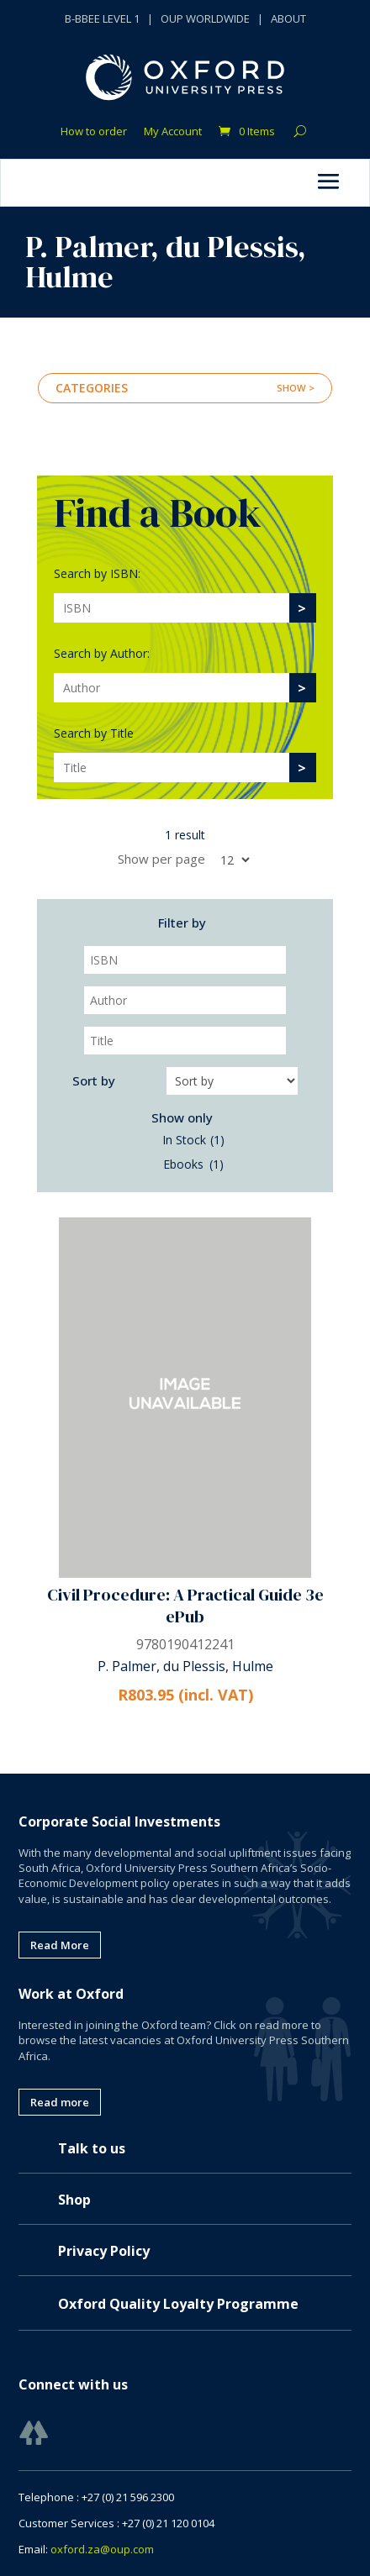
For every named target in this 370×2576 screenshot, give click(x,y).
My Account (173, 132)
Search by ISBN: (97, 573)
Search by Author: (102, 653)
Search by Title (94, 733)
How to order (94, 132)
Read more (59, 2102)
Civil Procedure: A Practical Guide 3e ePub (185, 1605)
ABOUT (288, 18)
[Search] (171, 608)
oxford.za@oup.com (102, 2549)
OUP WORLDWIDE (205, 18)
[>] (301, 608)
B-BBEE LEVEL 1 (102, 18)
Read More (59, 1945)
